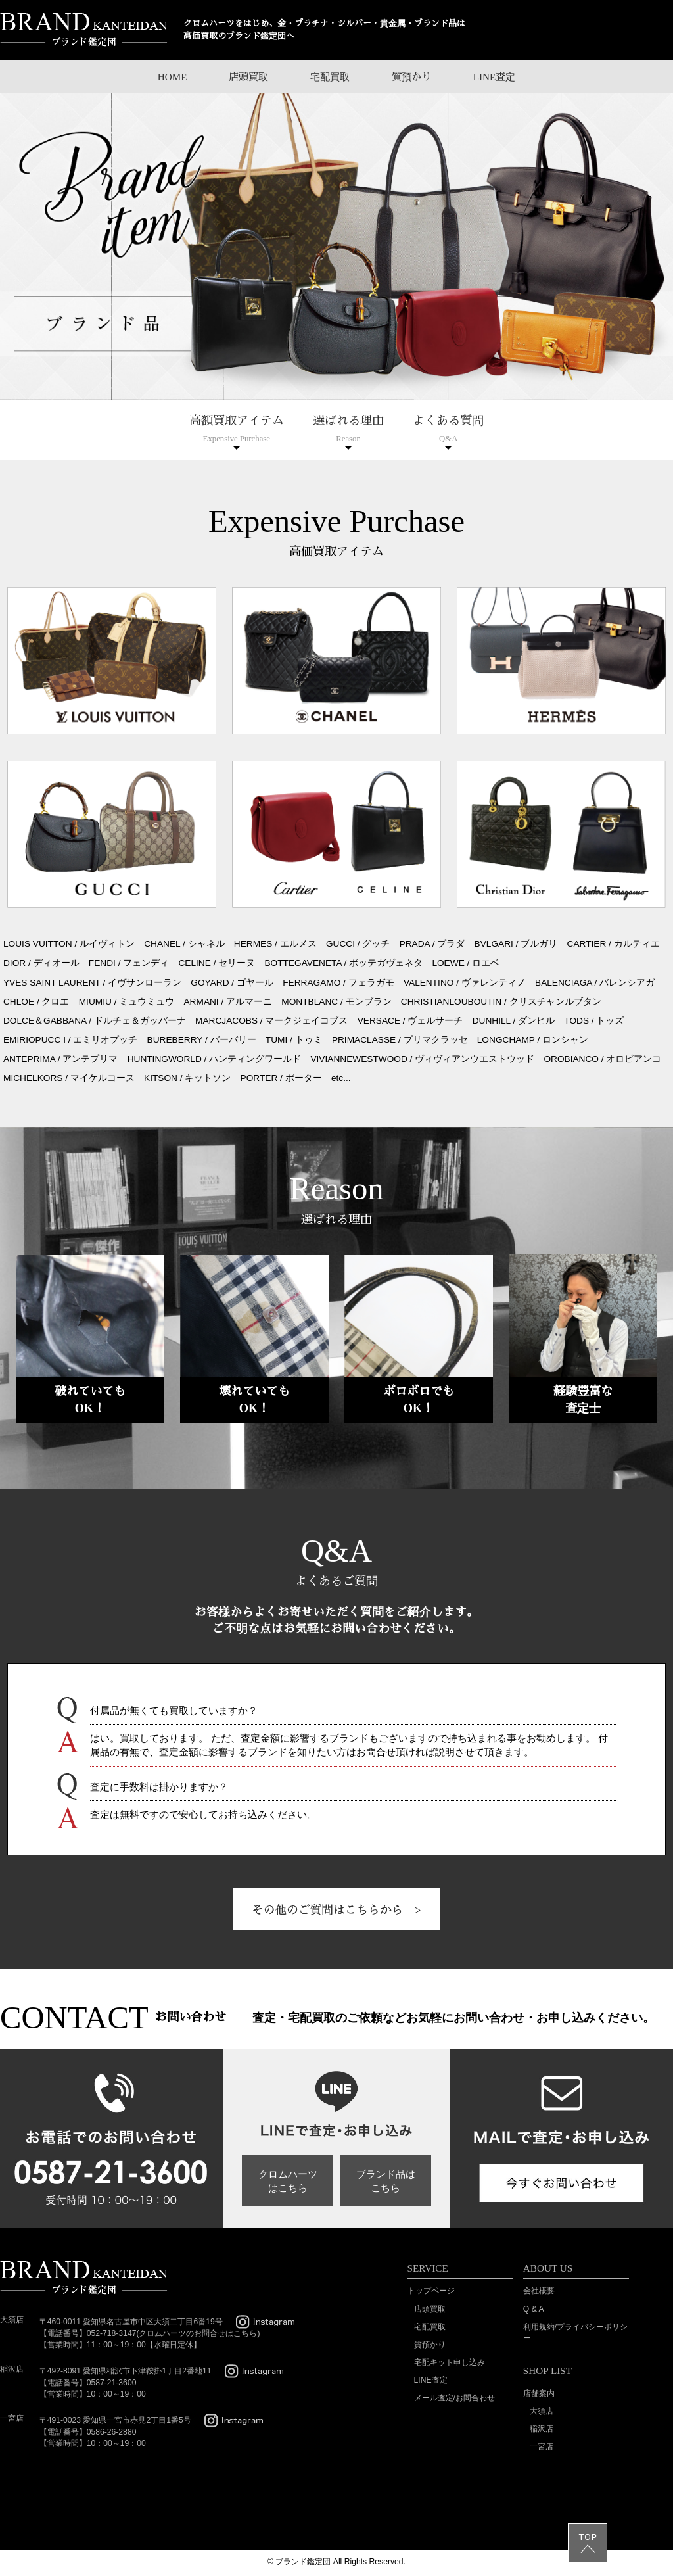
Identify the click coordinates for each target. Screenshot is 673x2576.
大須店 (541, 2411)
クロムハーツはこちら (287, 2180)
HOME (172, 76)
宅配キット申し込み (449, 2362)
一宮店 (541, 2446)
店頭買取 (248, 76)
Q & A (533, 2309)
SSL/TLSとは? (38, 2507)
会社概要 (539, 2290)
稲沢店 (541, 2428)
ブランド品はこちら (385, 2180)
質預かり (411, 76)
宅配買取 (330, 76)
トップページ (431, 2290)
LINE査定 (494, 76)
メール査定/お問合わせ (454, 2397)
